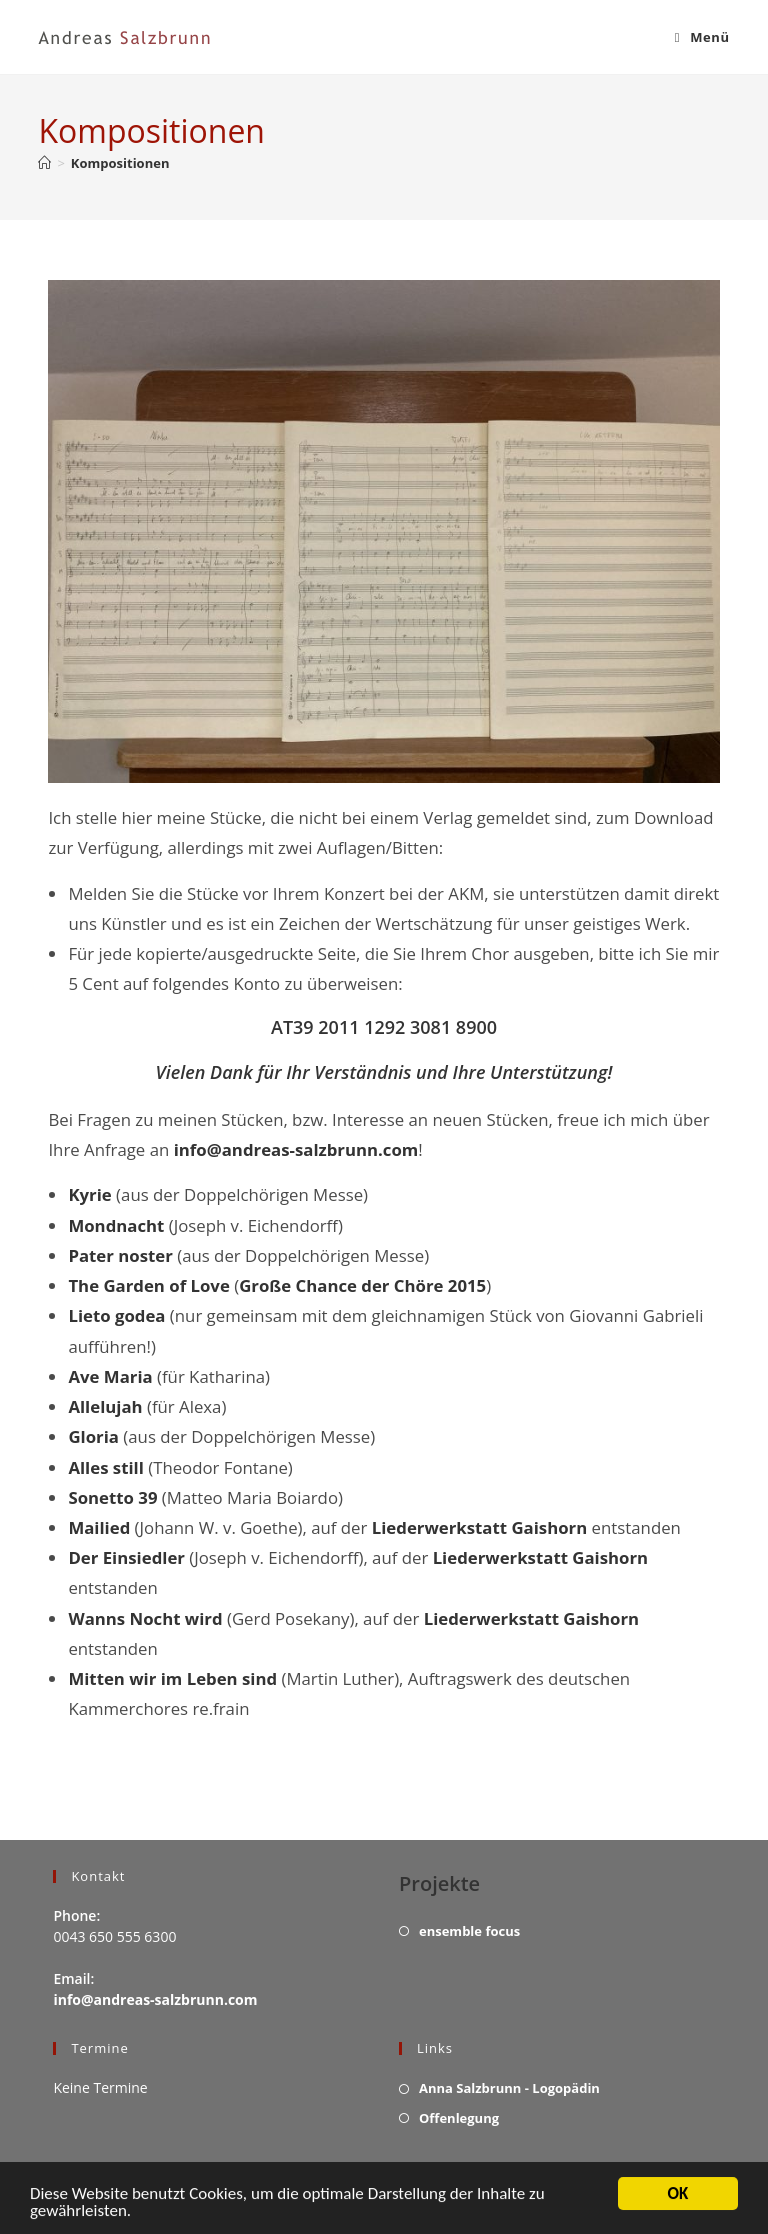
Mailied (99, 1527)
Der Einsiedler (126, 1557)
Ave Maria (110, 1376)
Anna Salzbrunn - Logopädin (509, 2088)
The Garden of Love (148, 1285)
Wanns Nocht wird (145, 1618)
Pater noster (120, 1255)
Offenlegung (459, 2118)
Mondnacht (116, 1225)
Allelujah (105, 1406)
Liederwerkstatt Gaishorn (480, 1527)
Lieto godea (116, 1315)
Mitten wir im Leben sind (172, 1678)
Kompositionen (120, 163)
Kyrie (89, 1194)
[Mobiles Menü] (702, 37)
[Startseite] (44, 163)
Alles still (105, 1467)
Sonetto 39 (112, 1497)
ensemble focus (469, 1931)
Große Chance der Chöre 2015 (362, 1285)
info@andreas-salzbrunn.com (296, 1149)
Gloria (93, 1436)
